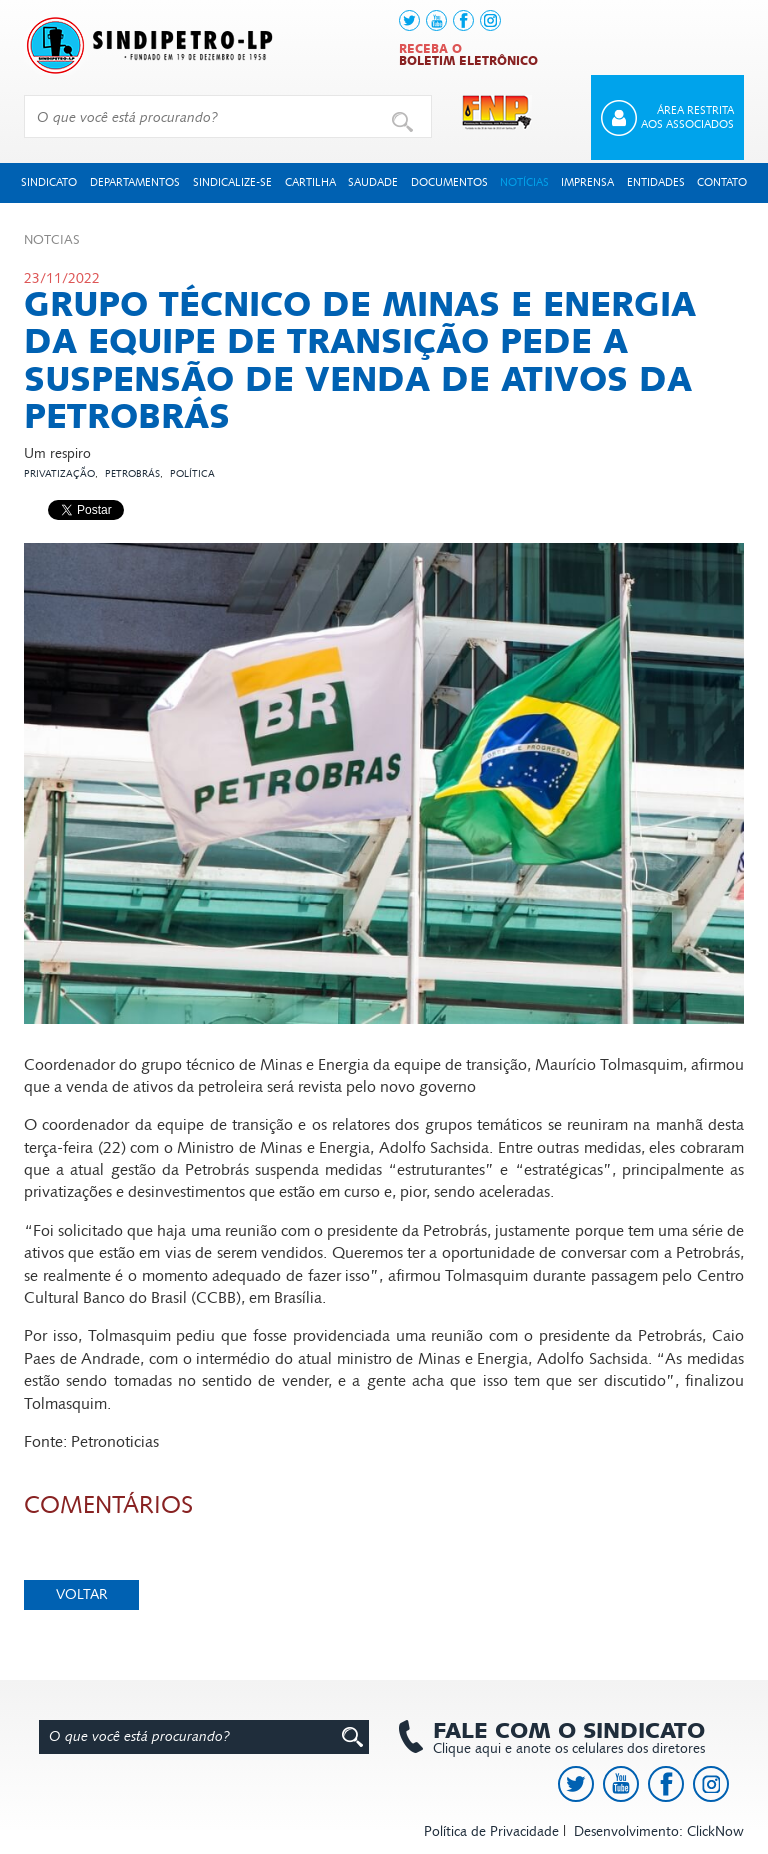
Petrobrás (132, 474)
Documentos (449, 182)
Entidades (656, 182)
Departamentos (135, 182)
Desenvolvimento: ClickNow (659, 1831)
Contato (722, 182)
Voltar (82, 1594)
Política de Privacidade (491, 1831)
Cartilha (310, 182)
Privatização (59, 474)
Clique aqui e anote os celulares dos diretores (559, 1738)
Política (192, 474)
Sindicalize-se (232, 182)
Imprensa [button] (587, 182)
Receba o (468, 55)
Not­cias (52, 240)
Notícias (524, 182)
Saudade (373, 182)
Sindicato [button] (49, 182)
